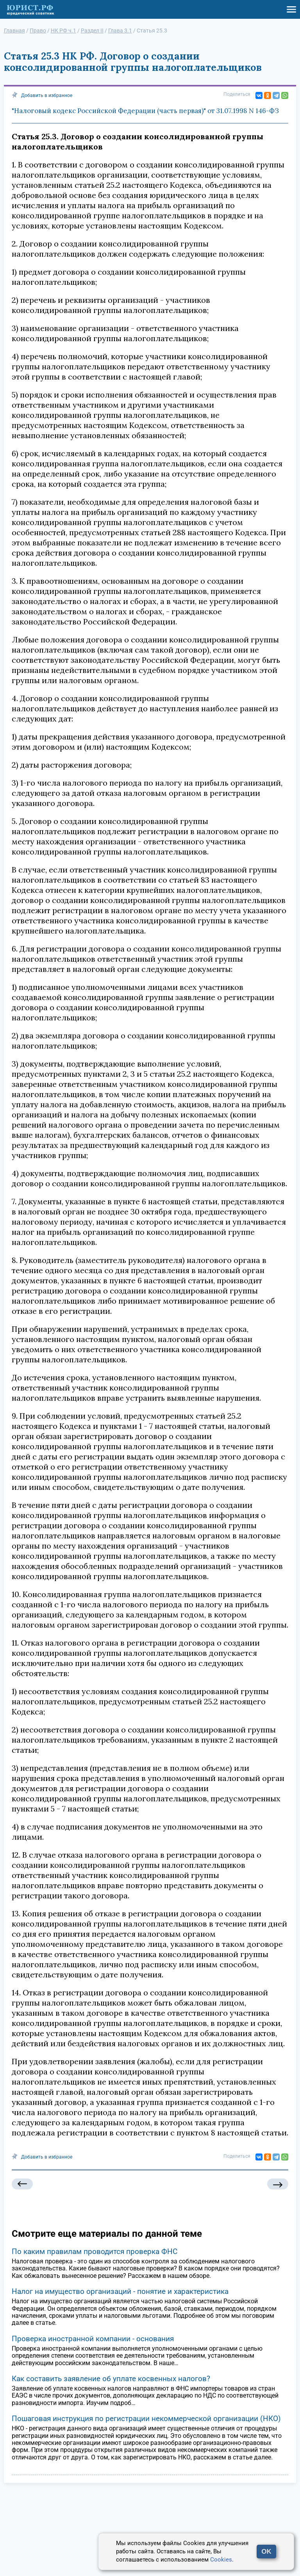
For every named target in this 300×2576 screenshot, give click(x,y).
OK (266, 2551)
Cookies (221, 2559)
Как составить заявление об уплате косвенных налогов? (111, 2378)
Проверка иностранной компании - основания (93, 2338)
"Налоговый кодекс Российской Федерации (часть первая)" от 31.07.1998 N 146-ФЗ (145, 110)
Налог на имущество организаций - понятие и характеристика (120, 2291)
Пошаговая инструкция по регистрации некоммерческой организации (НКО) (146, 2418)
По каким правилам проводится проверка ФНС (94, 2251)
